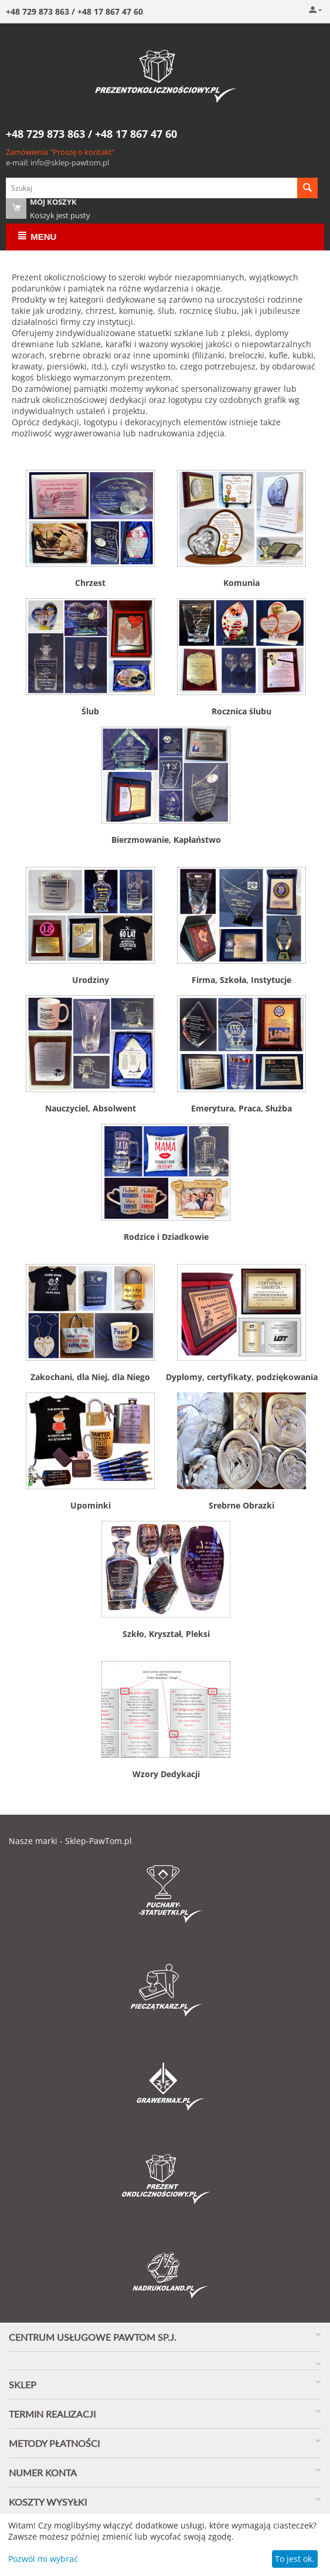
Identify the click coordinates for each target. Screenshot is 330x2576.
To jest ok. (294, 2558)
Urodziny (90, 924)
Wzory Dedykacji (165, 1718)
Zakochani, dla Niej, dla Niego (90, 1321)
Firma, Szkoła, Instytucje (241, 924)
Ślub (90, 655)
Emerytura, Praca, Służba (241, 1052)
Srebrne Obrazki (241, 1449)
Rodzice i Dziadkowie (165, 1181)
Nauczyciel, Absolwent (90, 1052)
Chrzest (90, 527)
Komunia (241, 527)
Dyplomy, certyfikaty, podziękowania (242, 1321)
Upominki (90, 1449)
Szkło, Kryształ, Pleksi (165, 1578)
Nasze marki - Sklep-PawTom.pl (70, 1840)
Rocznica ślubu (241, 655)
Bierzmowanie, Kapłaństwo (165, 784)
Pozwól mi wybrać (43, 2558)
